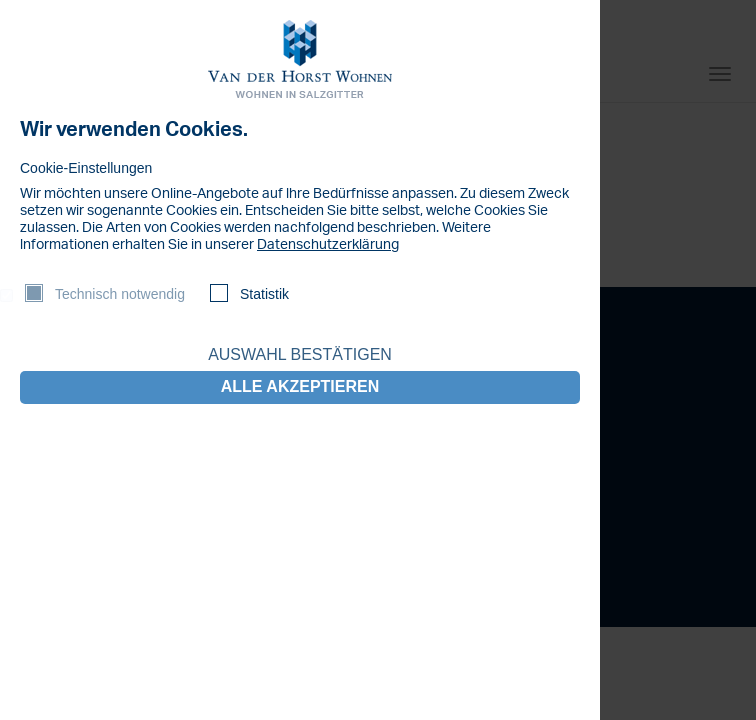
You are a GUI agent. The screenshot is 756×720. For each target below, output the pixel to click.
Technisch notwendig (120, 294)
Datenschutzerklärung (328, 245)
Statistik (264, 294)
